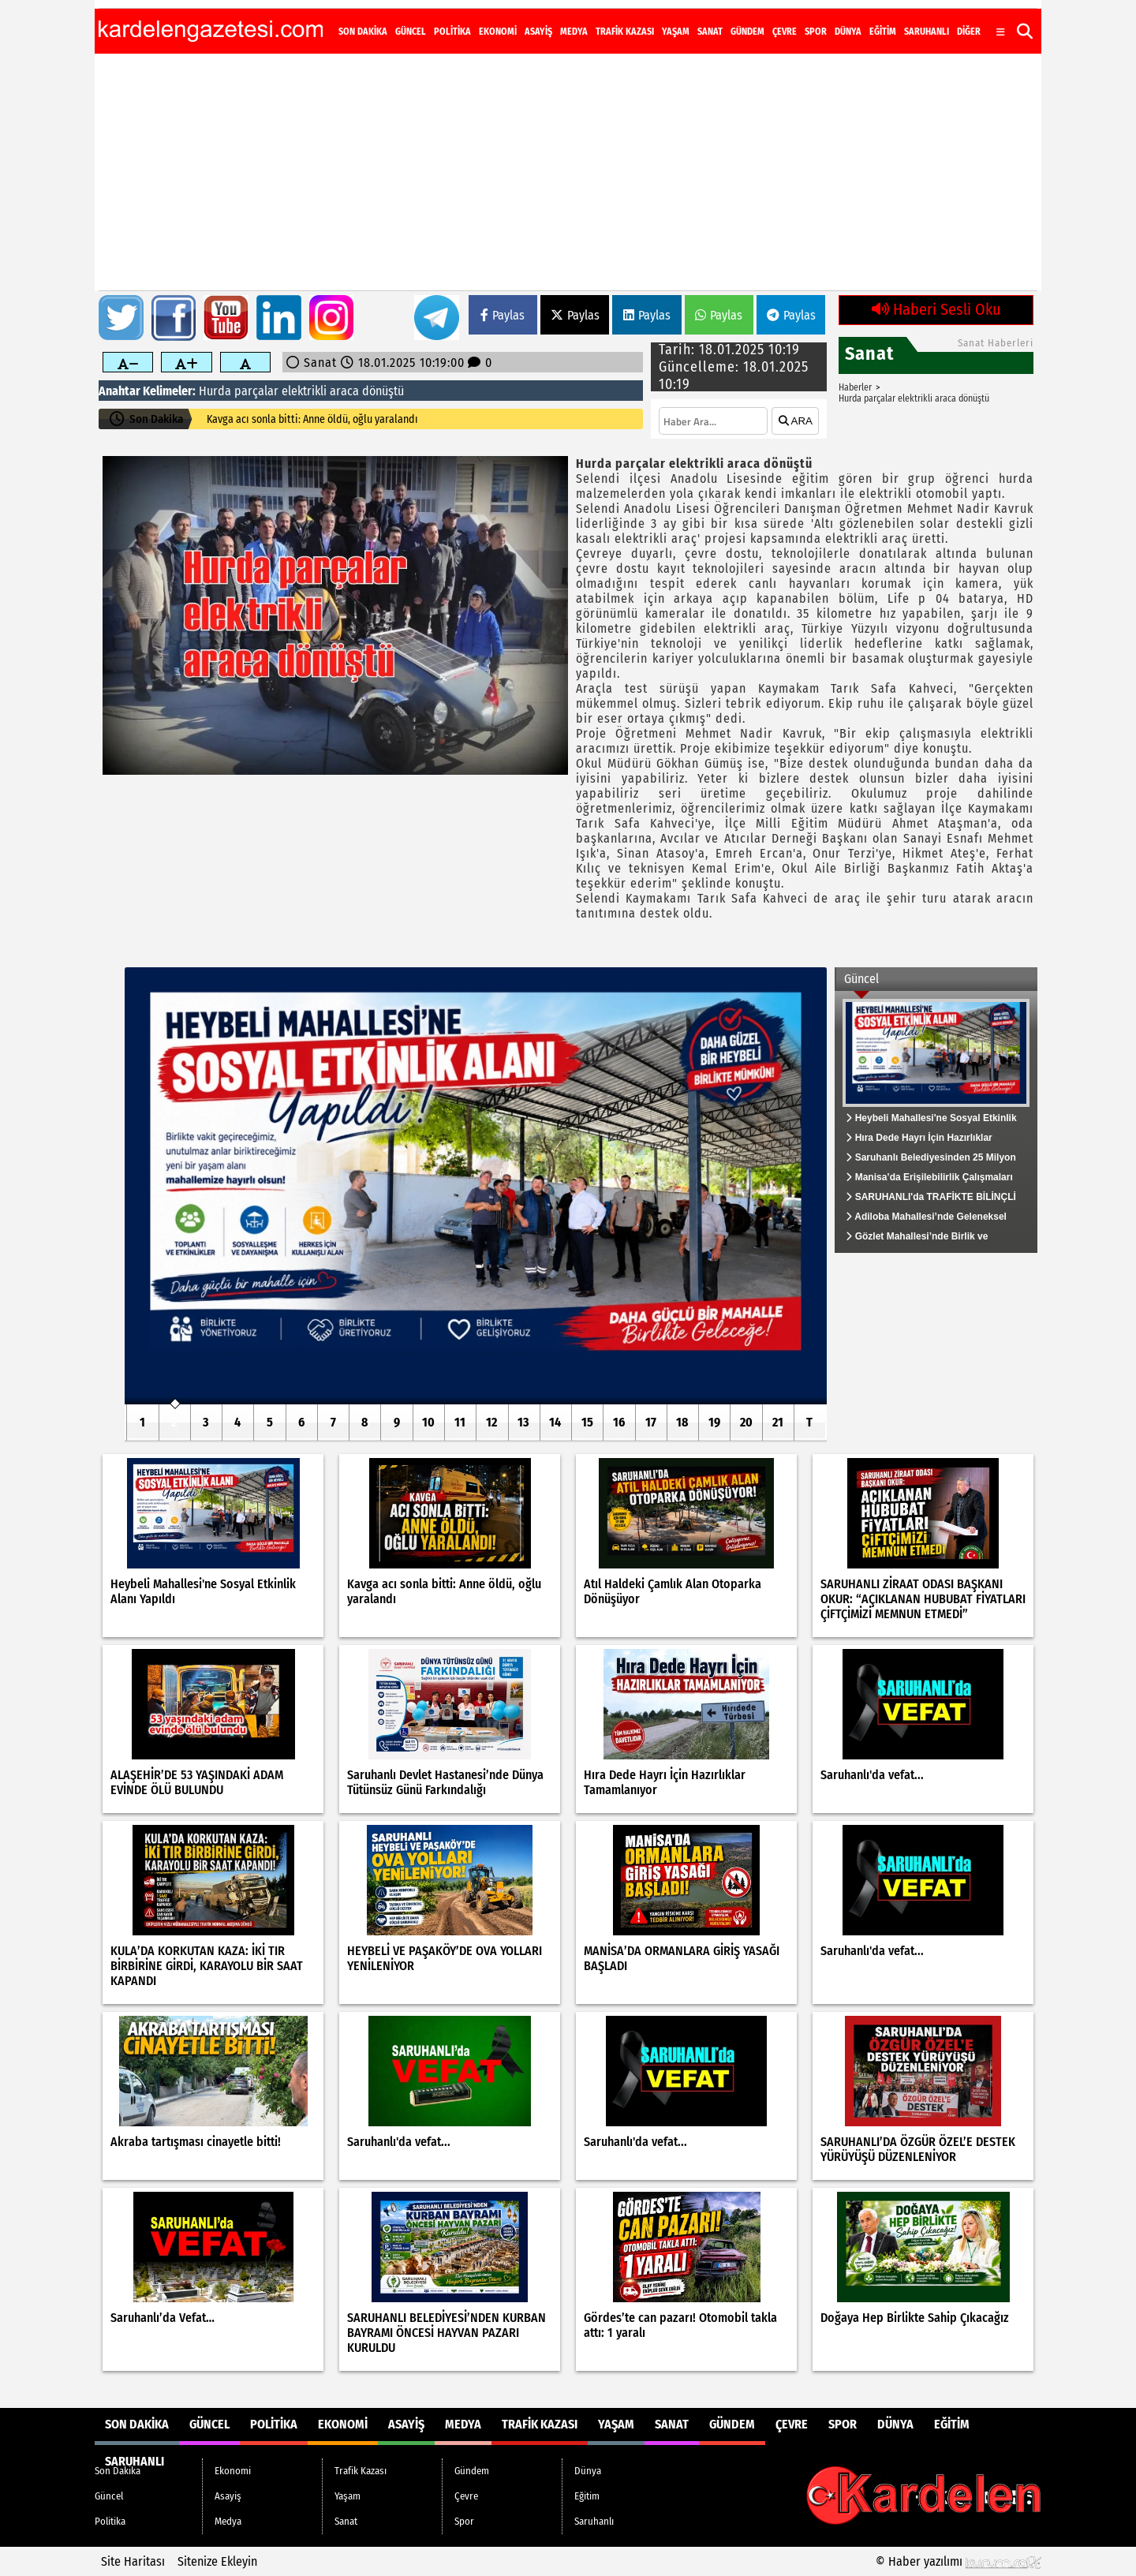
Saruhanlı (926, 31)
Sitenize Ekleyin (217, 2561)
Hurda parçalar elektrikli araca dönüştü (914, 398)
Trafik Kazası (625, 31)
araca (344, 390)
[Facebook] (926, 18)
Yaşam (675, 31)
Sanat (710, 31)
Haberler (855, 387)
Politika (452, 31)
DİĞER (969, 31)
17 (650, 1422)
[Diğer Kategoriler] (1000, 32)
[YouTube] (984, 18)
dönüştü (383, 390)
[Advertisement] (568, 172)
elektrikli (304, 390)
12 (491, 1422)
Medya (574, 31)
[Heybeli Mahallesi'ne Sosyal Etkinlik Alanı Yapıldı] (476, 1185)
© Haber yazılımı (958, 2561)
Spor (816, 31)
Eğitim (882, 31)
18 (682, 1422)
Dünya (848, 31)
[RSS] (1024, 18)
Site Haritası (133, 2561)
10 (428, 1422)
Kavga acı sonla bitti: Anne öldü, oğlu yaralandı (312, 419)
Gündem (747, 31)
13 (523, 1422)
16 (619, 1422)
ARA (796, 421)
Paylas (502, 315)
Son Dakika (362, 31)
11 (459, 1422)
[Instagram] (964, 18)
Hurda (215, 390)
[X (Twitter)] (945, 18)
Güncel (410, 31)
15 (587, 1422)
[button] (1025, 31)
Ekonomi (498, 31)
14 (555, 1422)
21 (777, 1422)
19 (714, 1422)
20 (746, 1422)
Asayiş (538, 31)
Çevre (784, 31)
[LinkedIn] (1005, 18)
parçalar (256, 390)
